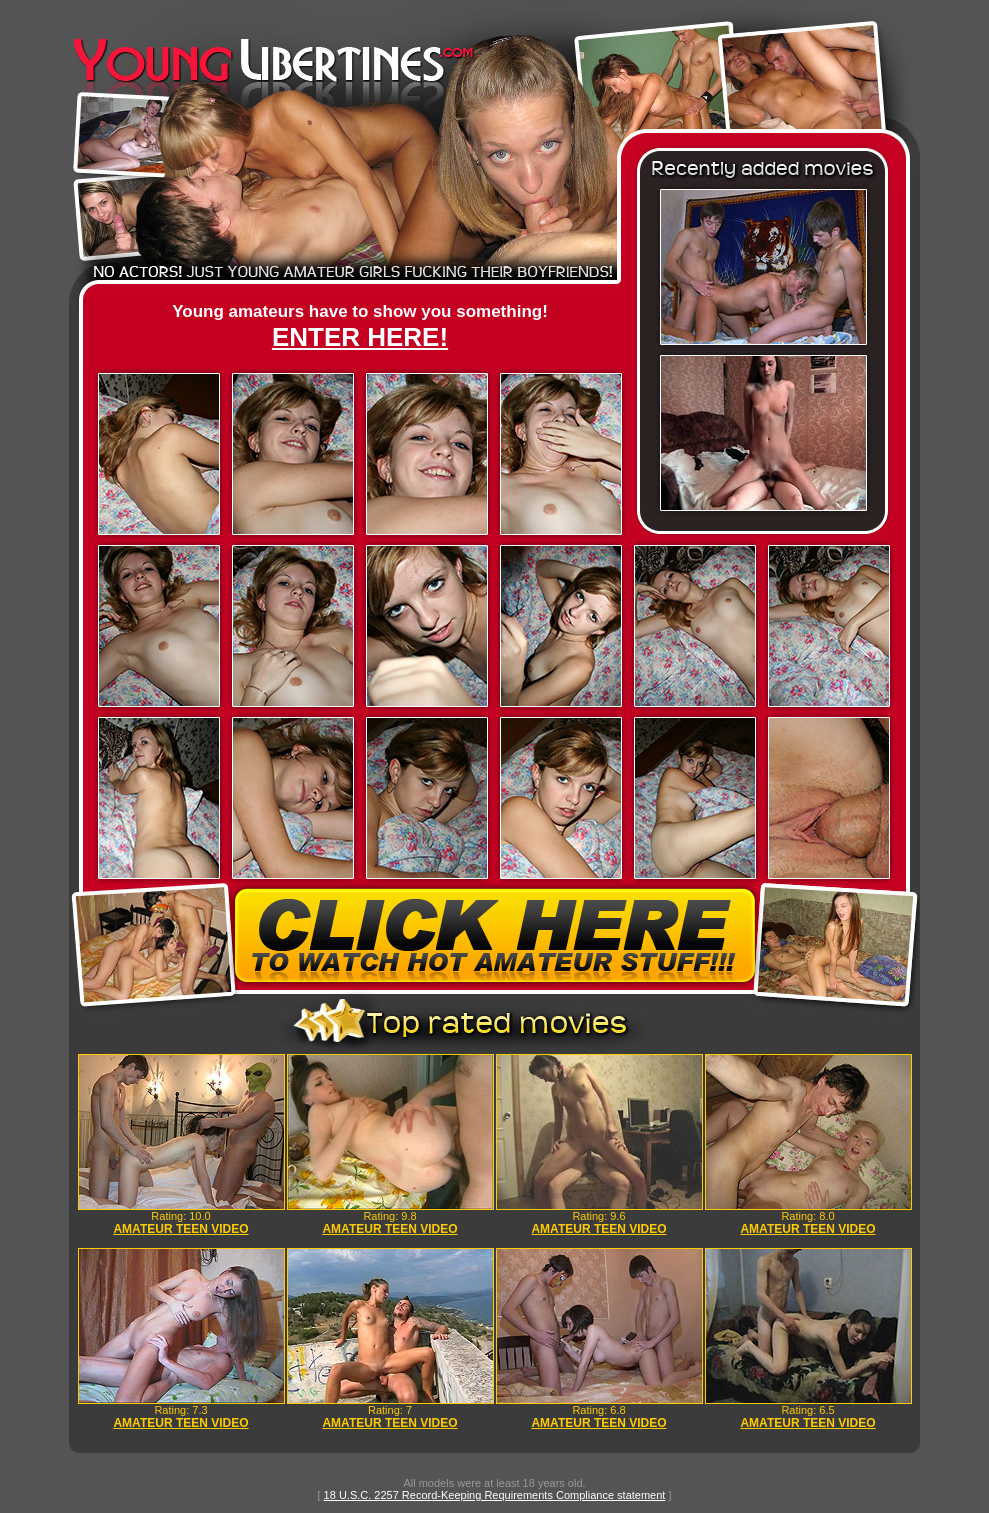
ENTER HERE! (360, 337)
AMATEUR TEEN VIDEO (180, 1229)
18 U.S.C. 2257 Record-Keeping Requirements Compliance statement (495, 1495)
